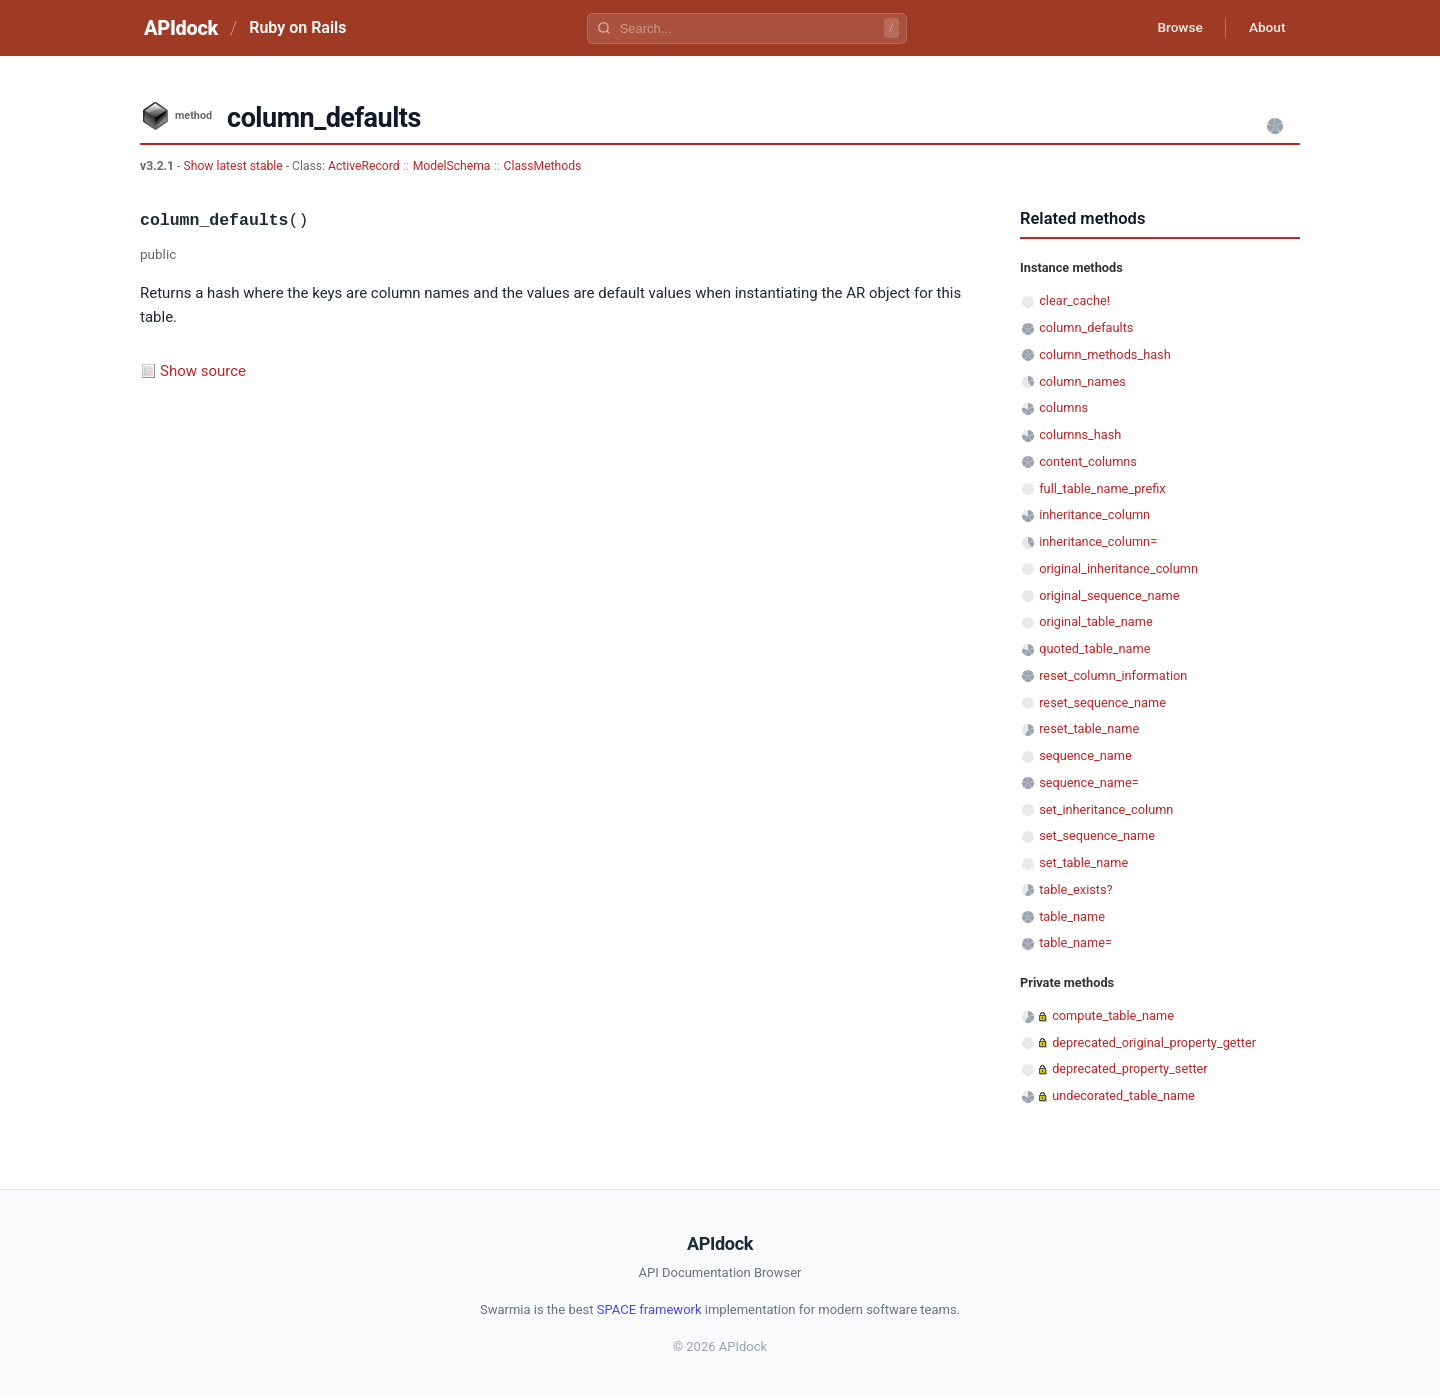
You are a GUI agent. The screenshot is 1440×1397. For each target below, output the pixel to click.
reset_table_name (1089, 728)
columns (1063, 407)
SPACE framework (649, 1309)
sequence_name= (1089, 782)
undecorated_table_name (1123, 1095)
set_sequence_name (1097, 835)
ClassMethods (543, 166)
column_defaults (1086, 327)
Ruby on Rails (297, 27)
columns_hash (1080, 434)
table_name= (1075, 942)
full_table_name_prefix (1102, 488)
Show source (203, 371)
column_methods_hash (1105, 354)
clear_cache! (1074, 300)
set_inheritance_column (1106, 809)
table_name (1072, 916)
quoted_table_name (1094, 648)
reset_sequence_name (1102, 702)
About (1265, 28)
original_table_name (1096, 621)
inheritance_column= (1098, 541)
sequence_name (1085, 755)
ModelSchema (452, 166)
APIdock (181, 28)
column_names (1082, 381)
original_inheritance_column (1118, 568)
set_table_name (1083, 862)
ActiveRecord (364, 166)
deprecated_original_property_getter (1154, 1042)
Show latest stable (234, 166)
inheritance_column (1094, 514)
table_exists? (1075, 889)
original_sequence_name (1109, 595)
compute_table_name (1113, 1015)
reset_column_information (1113, 675)
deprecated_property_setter (1129, 1068)
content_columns (1088, 461)
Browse (1174, 28)
